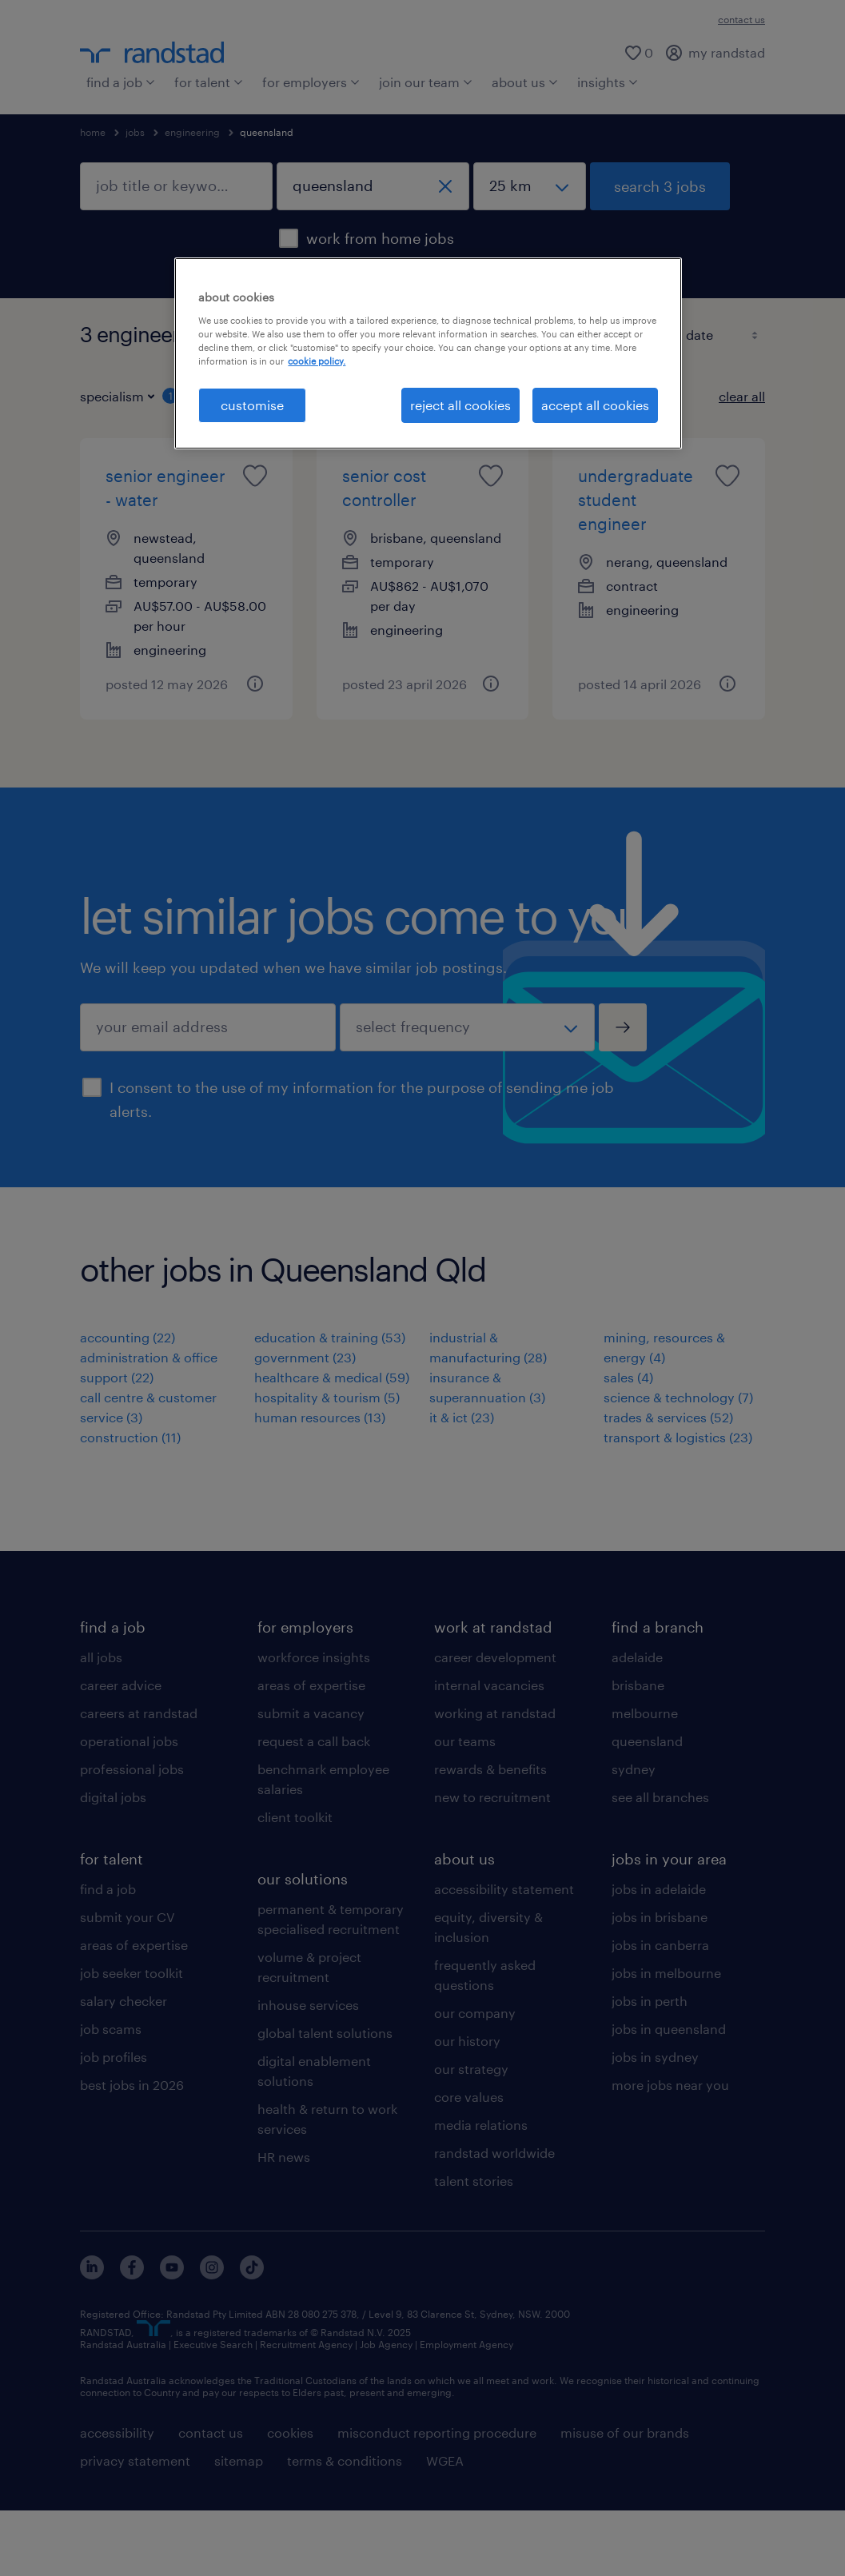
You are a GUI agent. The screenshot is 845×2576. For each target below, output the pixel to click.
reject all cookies (460, 405)
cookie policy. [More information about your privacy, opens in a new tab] (316, 361)
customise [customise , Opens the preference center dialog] (252, 405)
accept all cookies (595, 405)
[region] (427, 353)
